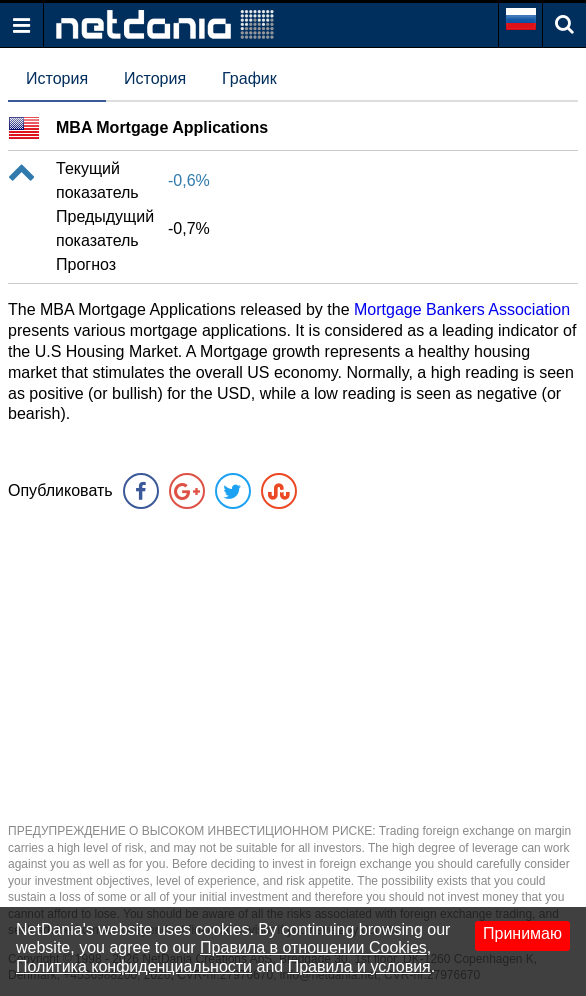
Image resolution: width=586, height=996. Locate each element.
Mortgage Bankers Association (462, 309)
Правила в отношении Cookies (313, 947)
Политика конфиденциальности (134, 966)
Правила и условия (359, 966)
